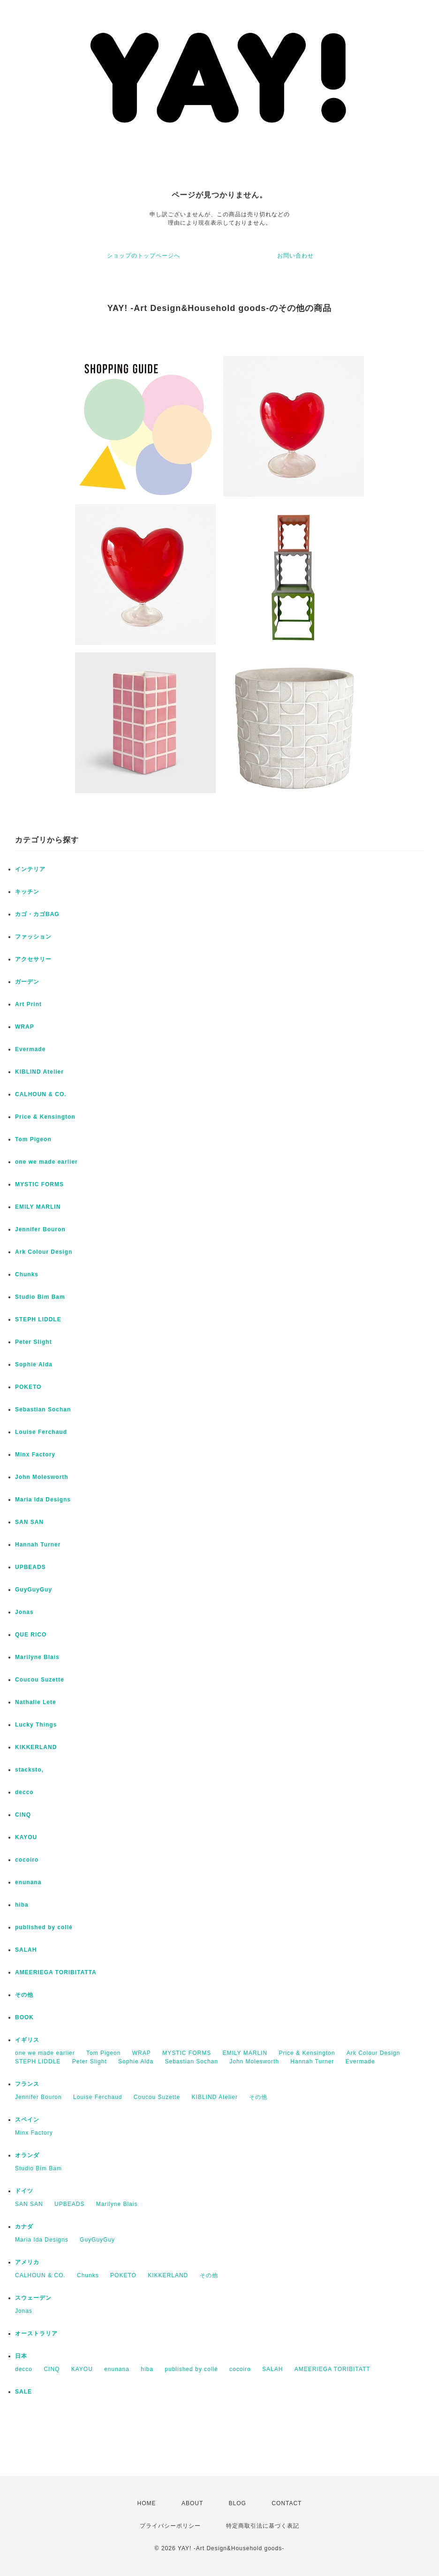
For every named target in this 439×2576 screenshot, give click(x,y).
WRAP (24, 1026)
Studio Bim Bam (40, 1297)
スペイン (27, 2119)
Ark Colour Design (43, 1252)
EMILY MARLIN (38, 1207)
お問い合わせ (295, 255)
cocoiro (26, 1859)
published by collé (44, 1927)
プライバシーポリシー (170, 2526)
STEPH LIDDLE (38, 1319)
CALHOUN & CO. (41, 1094)
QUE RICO (30, 1634)
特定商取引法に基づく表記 (262, 2526)
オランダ (27, 2155)
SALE (23, 2391)
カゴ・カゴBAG (37, 914)
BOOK (24, 2017)
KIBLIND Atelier (39, 1071)
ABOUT (192, 2503)
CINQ (23, 1814)
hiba (22, 1905)
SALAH (26, 1950)
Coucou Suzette (39, 1679)
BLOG (237, 2503)
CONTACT (287, 2503)
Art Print (28, 1004)
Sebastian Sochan (43, 1409)
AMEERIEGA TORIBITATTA (56, 1972)
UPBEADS (30, 1567)
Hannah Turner (38, 1544)
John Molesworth (41, 1477)
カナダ (24, 2226)
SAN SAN (29, 1522)
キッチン (27, 891)
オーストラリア (36, 2333)
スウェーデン (33, 2298)
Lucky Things (36, 1724)
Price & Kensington (45, 1117)
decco (24, 1792)
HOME (146, 2503)
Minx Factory (35, 1454)
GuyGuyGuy (33, 1589)
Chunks (26, 1274)
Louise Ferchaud (41, 1432)
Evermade (30, 1049)
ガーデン (27, 981)
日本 (21, 2356)
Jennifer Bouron (40, 1229)
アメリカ (27, 2262)
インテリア (30, 869)
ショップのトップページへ (143, 255)
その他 (24, 1995)
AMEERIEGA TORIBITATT (333, 2369)
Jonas (24, 1612)
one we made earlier (46, 1162)
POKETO (28, 1387)
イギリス (27, 2040)
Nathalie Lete (35, 1702)
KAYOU (26, 1837)
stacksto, (29, 1769)
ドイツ (24, 2191)
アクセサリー (33, 959)
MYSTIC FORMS (39, 1184)
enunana (28, 1882)
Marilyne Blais (37, 1657)
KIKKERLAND (36, 1747)
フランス (27, 2084)
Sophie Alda (34, 1364)
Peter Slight (33, 1342)
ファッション (33, 936)
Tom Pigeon (33, 1139)
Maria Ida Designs (43, 1499)
